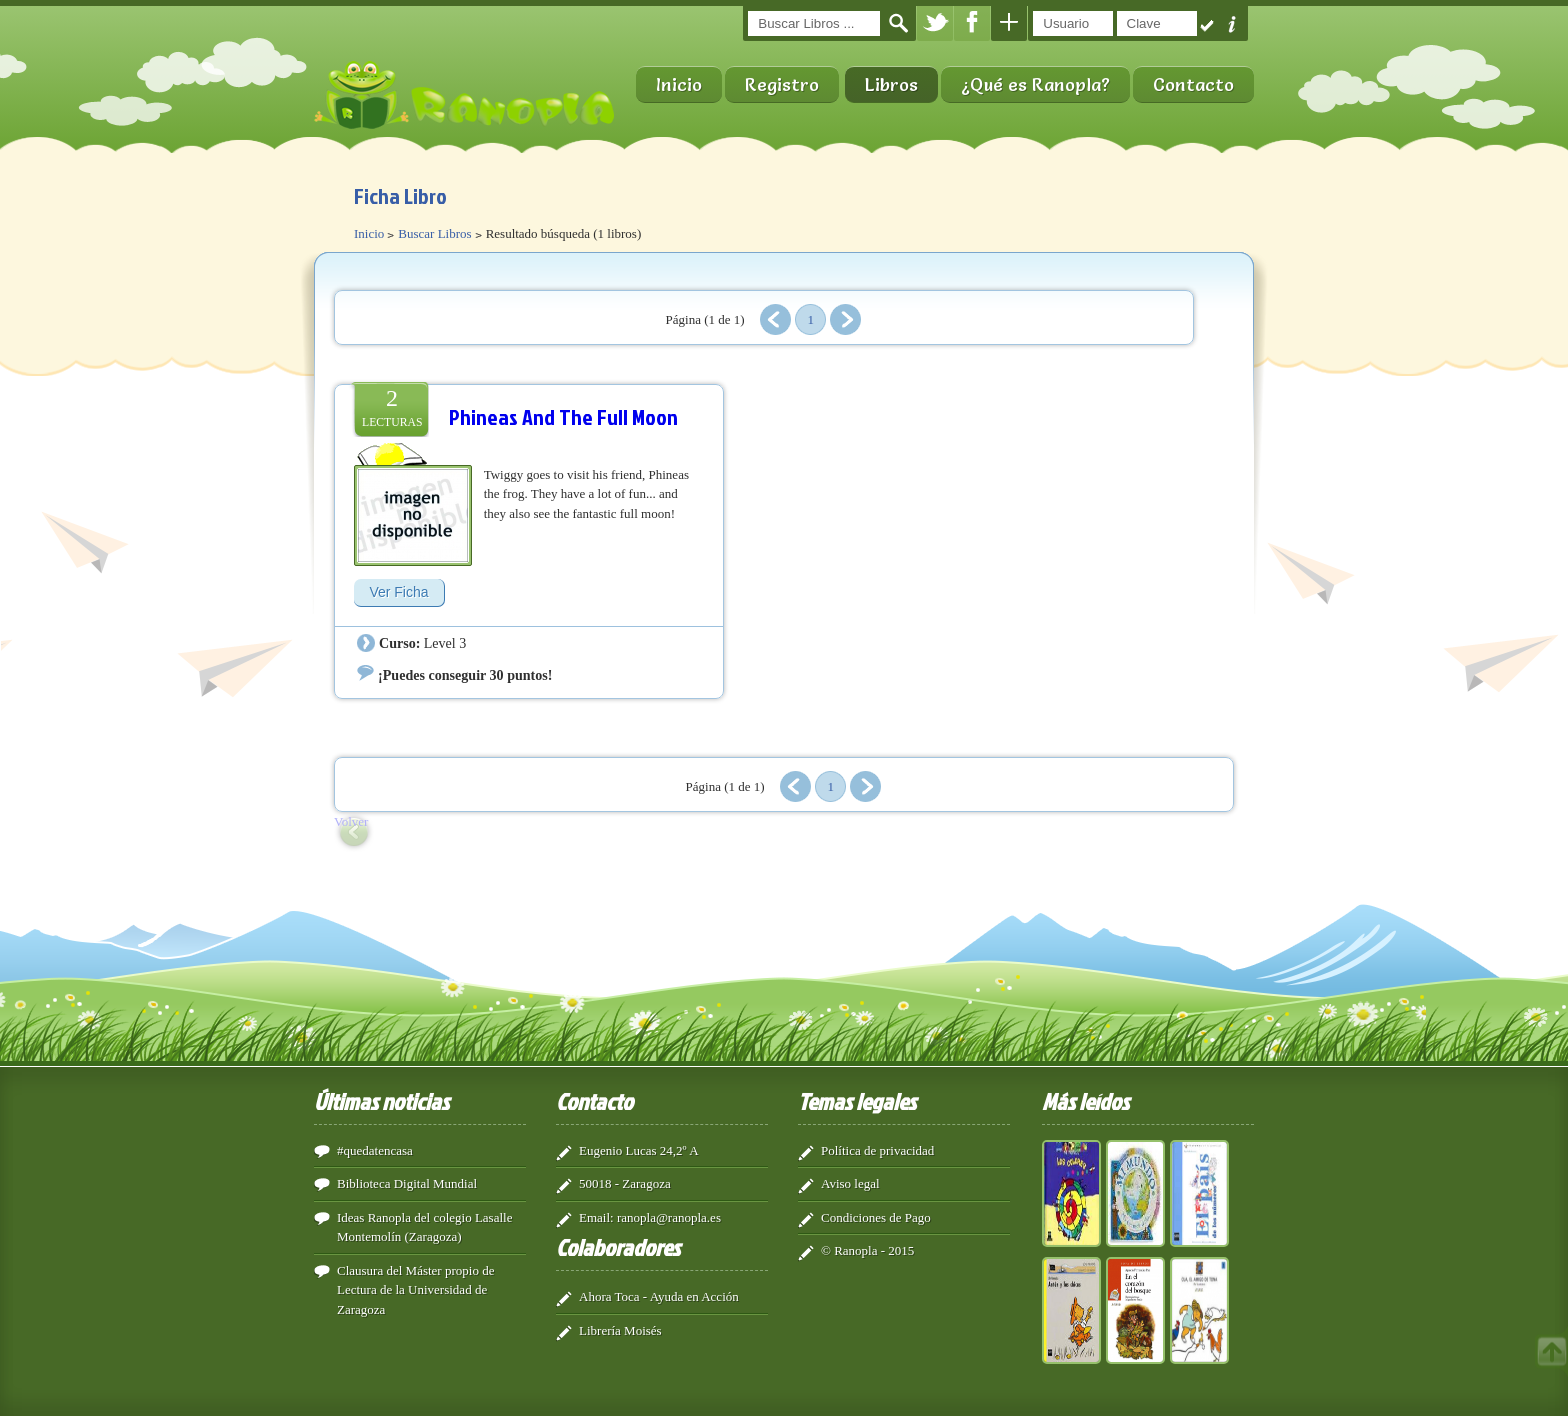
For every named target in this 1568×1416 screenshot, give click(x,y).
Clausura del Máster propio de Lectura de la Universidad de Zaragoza (415, 1290)
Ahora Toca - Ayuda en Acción (659, 1296)
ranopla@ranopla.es (669, 1217)
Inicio (679, 84)
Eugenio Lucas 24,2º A (639, 1150)
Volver (351, 821)
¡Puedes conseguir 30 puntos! (465, 675)
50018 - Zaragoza (625, 1183)
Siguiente (845, 319)
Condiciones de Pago (876, 1217)
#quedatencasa (375, 1150)
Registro (782, 84)
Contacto (1193, 84)
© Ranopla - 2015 (867, 1250)
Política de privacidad (877, 1150)
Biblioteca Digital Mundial (407, 1183)
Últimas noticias (381, 1101)
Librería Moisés (620, 1330)
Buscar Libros (434, 233)
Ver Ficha (398, 592)
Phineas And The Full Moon (563, 416)
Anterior (775, 319)
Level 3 (445, 643)
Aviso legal (850, 1183)
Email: (596, 1217)
